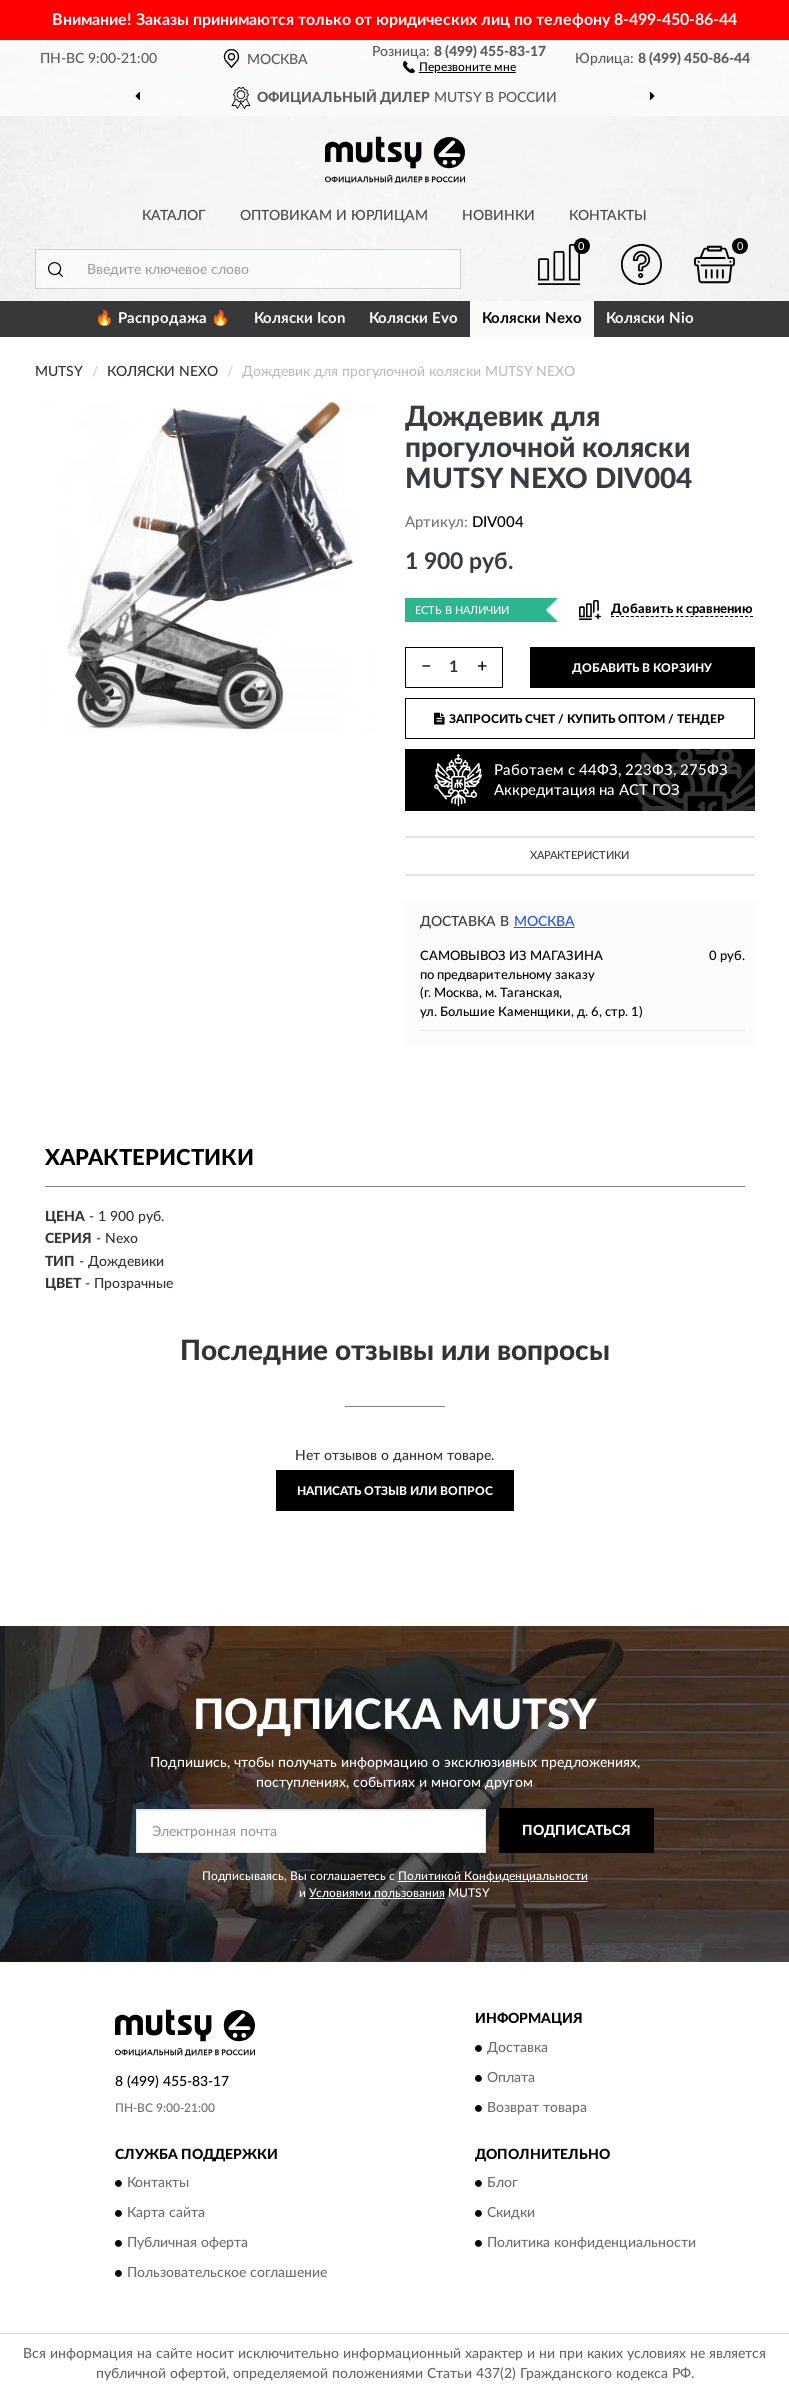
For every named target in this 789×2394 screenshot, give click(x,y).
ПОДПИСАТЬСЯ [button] (576, 1831)
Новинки (498, 216)
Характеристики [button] (579, 855)
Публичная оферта (187, 2243)
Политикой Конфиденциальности (493, 1876)
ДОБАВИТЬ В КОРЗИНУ (642, 668)
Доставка (517, 2048)
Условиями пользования (377, 1893)
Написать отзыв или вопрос (395, 1491)
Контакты (608, 216)
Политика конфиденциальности (591, 2243)
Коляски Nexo (532, 318)
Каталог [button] (174, 216)
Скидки (511, 2213)
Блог (502, 2183)
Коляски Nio (650, 318)
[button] (459, 66)
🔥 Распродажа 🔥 (162, 318)
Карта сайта (166, 2213)
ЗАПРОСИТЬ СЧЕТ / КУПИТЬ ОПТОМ (579, 719)
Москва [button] (544, 922)
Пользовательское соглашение (227, 2273)
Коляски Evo (413, 318)
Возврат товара (537, 2108)
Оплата (511, 2078)
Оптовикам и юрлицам (334, 216)
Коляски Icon (299, 318)
